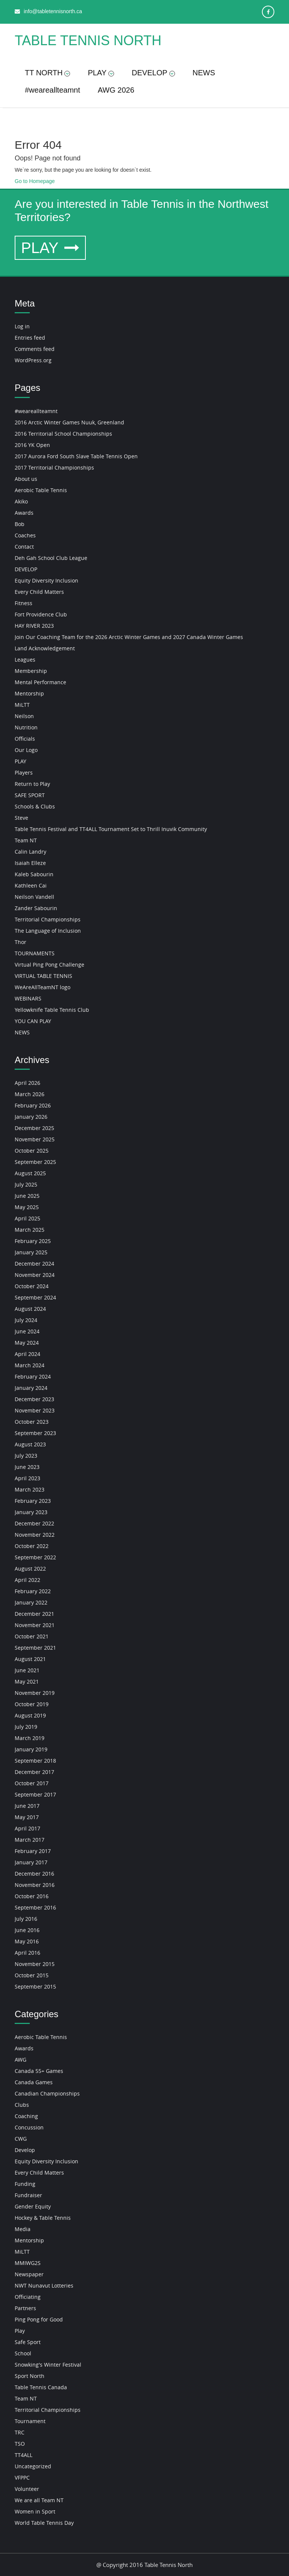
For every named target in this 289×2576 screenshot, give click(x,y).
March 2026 (29, 1094)
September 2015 (35, 1986)
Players (24, 772)
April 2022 (27, 1579)
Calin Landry (30, 851)
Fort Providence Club (41, 614)
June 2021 (27, 1670)
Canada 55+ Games (39, 2070)
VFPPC (22, 2477)
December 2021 (34, 1613)
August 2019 (30, 1715)
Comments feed (35, 348)
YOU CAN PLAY (33, 1021)
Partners (25, 2308)
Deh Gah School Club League (51, 557)
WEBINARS (28, 998)
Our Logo (26, 749)
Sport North (29, 2375)
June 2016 (27, 1930)
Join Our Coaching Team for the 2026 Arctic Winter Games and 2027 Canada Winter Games (129, 637)
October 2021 (32, 1636)
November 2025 (35, 1139)
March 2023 (29, 1489)
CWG (21, 2138)
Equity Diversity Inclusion (46, 580)
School (23, 2353)
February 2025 (33, 1241)
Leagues (25, 659)
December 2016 (34, 1873)
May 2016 (27, 1941)
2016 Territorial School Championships (63, 433)
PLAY (101, 73)
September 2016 (35, 1907)
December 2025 (34, 1128)
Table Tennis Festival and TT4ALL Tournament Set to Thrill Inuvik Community (111, 829)
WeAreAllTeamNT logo (42, 987)
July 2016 (26, 1918)
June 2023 (27, 1466)
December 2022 (34, 1523)
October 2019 (32, 1704)
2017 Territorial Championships (54, 467)
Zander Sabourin (36, 908)
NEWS (204, 73)
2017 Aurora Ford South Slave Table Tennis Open (76, 456)
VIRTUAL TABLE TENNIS (43, 975)
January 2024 (31, 1387)
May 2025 (27, 1207)
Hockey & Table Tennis (43, 2217)
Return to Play (32, 783)
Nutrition (26, 727)
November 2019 (35, 1692)
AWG (20, 2059)
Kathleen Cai (31, 885)
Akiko (21, 501)
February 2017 (33, 1851)
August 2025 (30, 1173)
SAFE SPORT (30, 795)
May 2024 (27, 1342)
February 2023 (33, 1500)
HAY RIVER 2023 (34, 625)
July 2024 (26, 1320)
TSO (20, 2443)
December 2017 (34, 1771)
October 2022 (32, 1546)
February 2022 (33, 1591)
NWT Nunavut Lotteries (44, 2285)
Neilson (24, 716)
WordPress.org (33, 360)
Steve (21, 817)
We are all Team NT (39, 2500)
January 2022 (31, 1602)
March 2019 (29, 1738)
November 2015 (35, 1963)
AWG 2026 (116, 90)
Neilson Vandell (34, 896)
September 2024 (35, 1297)
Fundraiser (28, 2195)
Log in (22, 326)
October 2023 (32, 1421)
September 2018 (35, 1760)
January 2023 (31, 1512)
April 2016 (27, 1952)
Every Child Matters (39, 591)
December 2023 (34, 1399)
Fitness (23, 603)
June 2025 (27, 1195)
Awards (24, 512)
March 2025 (29, 1229)
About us (26, 478)
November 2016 (35, 1884)
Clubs (22, 2104)
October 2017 (32, 1783)
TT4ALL (23, 2455)
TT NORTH (47, 73)
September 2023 (35, 1433)
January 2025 (31, 1252)
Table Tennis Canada (41, 2387)
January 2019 (31, 1749)
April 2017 (27, 1828)
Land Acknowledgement (45, 648)
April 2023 (27, 1478)
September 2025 (35, 1161)
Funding (25, 2183)
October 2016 (32, 1896)
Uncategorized (33, 2466)
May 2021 (27, 1681)
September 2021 (35, 1647)
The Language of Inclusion (48, 930)
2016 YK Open (32, 444)
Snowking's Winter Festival (48, 2364)
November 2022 (35, 1534)
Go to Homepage (35, 181)
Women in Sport (35, 2511)
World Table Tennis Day (44, 2522)
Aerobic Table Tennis (41, 490)
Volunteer (27, 2488)
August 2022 (30, 1568)
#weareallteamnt (52, 90)
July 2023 (26, 1455)
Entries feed (30, 337)
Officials (25, 738)
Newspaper (29, 2274)
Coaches (25, 535)
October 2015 (32, 1975)
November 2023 (35, 1410)
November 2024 (35, 1274)
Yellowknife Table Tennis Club (52, 1009)
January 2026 (31, 1116)
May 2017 (27, 1817)
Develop (25, 2150)
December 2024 (34, 1263)
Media (22, 2229)
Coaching (26, 2116)
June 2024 (27, 1331)
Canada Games (34, 2082)
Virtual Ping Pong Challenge (49, 964)
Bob (19, 524)
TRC (19, 2432)
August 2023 (30, 1444)
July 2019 (26, 1726)
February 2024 (33, 1376)
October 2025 (32, 1150)
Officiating (28, 2296)
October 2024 (32, 1286)
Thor (20, 942)
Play (20, 2330)
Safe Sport (28, 2342)
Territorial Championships (48, 919)
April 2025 (27, 1218)
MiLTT (22, 704)
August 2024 (30, 1308)
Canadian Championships (47, 2093)
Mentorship (29, 693)
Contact (24, 546)
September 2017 (35, 1794)
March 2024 (29, 1365)
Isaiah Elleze (30, 862)
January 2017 (31, 1862)
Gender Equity (33, 2206)
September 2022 (35, 1557)
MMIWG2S (28, 2262)
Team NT (26, 840)
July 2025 (26, 1184)
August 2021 (30, 1658)
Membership (31, 670)
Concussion (29, 2127)
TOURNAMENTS (35, 953)
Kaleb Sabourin (34, 874)
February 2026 (33, 1105)
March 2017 (29, 1839)
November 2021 (35, 1625)
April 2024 (27, 1353)
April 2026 (27, 1082)
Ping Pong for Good (39, 2319)
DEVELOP (153, 73)
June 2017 (27, 1805)
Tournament (30, 2421)
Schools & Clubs (35, 806)
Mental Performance (40, 682)
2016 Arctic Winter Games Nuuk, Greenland (69, 422)
